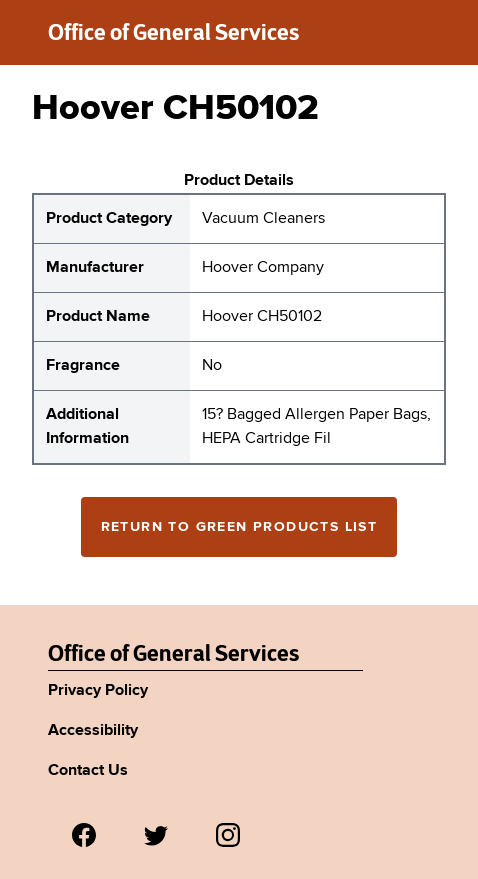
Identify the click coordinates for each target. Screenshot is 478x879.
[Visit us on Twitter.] (156, 835)
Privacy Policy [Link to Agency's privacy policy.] (98, 691)
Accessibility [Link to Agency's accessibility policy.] (93, 731)
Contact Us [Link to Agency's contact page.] (88, 771)
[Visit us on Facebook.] (84, 835)
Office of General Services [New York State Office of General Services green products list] (173, 32)
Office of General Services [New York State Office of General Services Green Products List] (173, 653)
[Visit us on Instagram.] (228, 835)
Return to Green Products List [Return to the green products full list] (239, 527)
